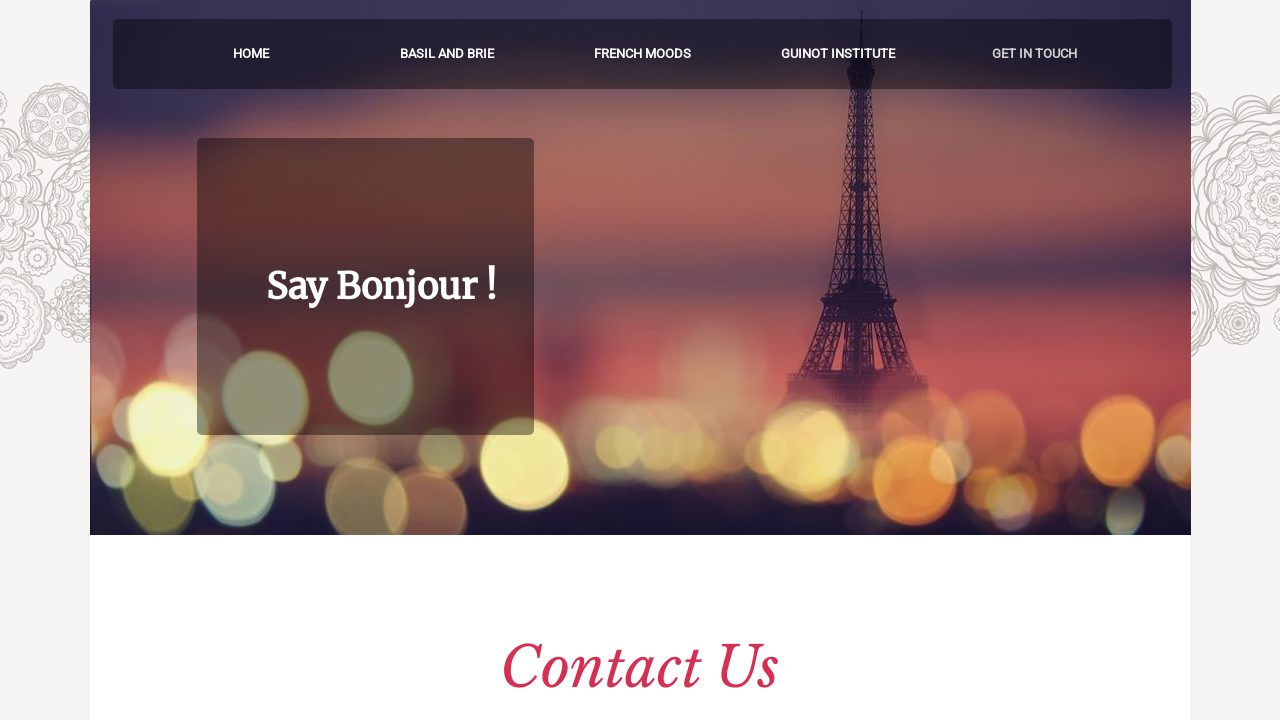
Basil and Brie (447, 53)
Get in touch (1034, 53)
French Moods (642, 53)
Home (251, 53)
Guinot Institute (838, 53)
